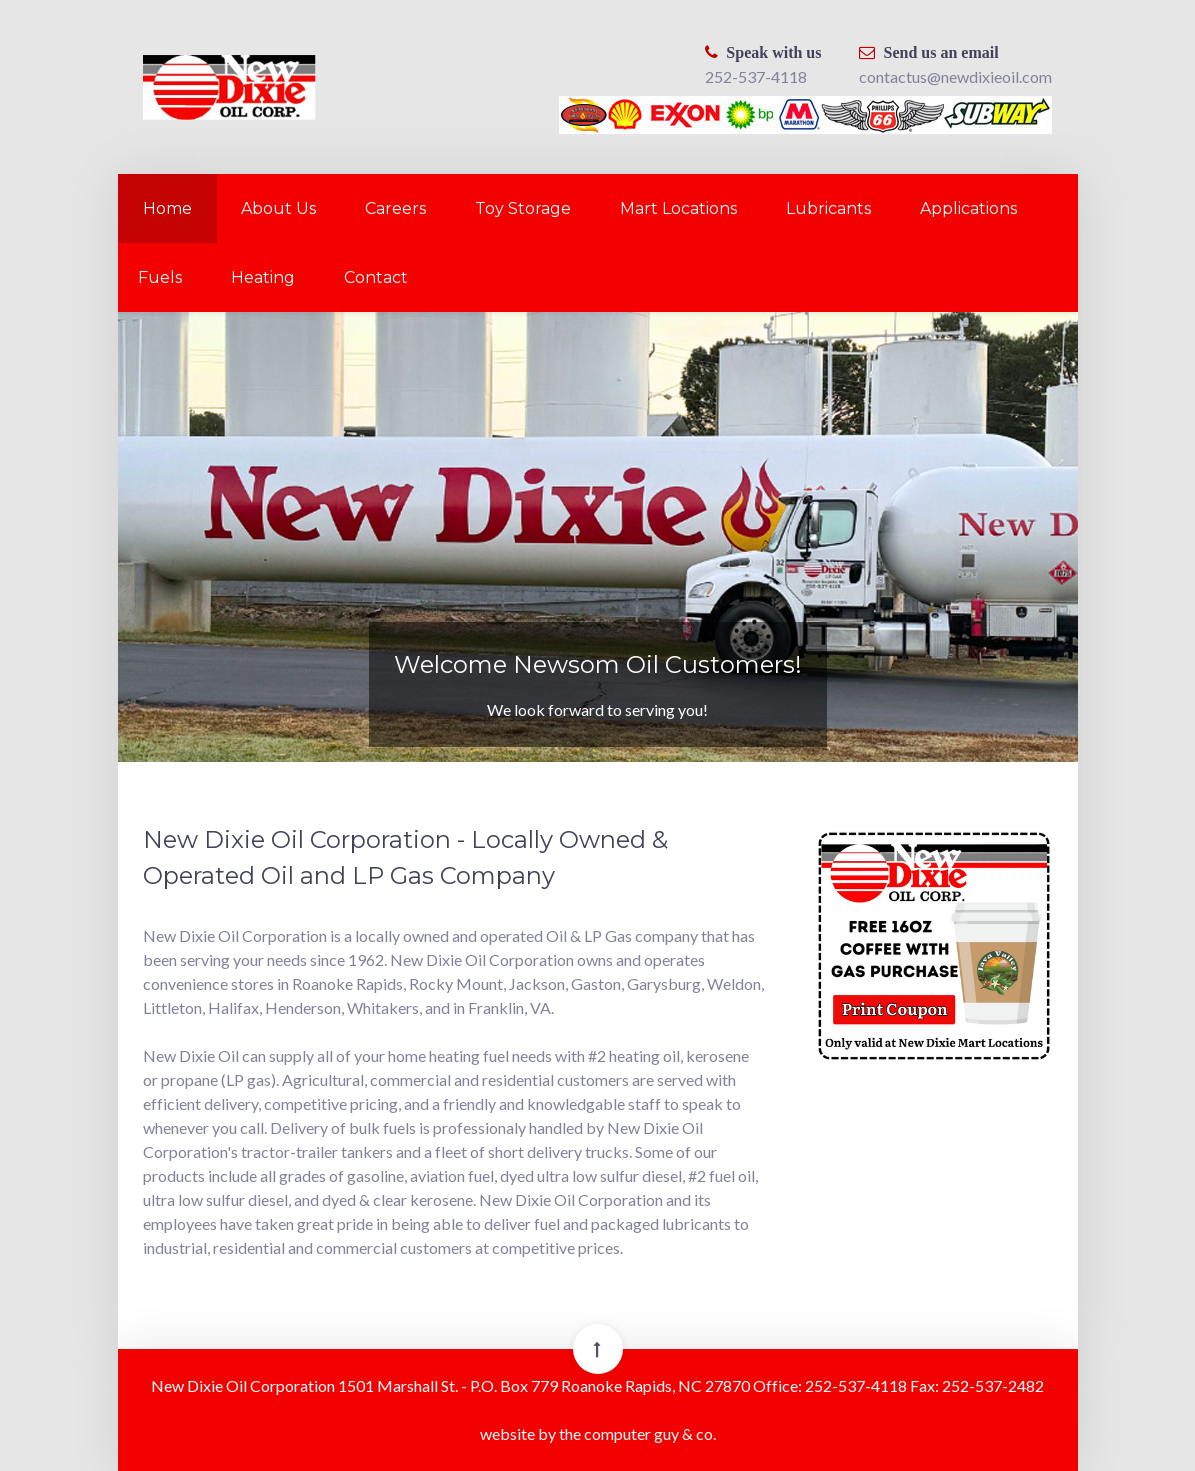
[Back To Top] (598, 1349)
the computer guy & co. (637, 1433)
